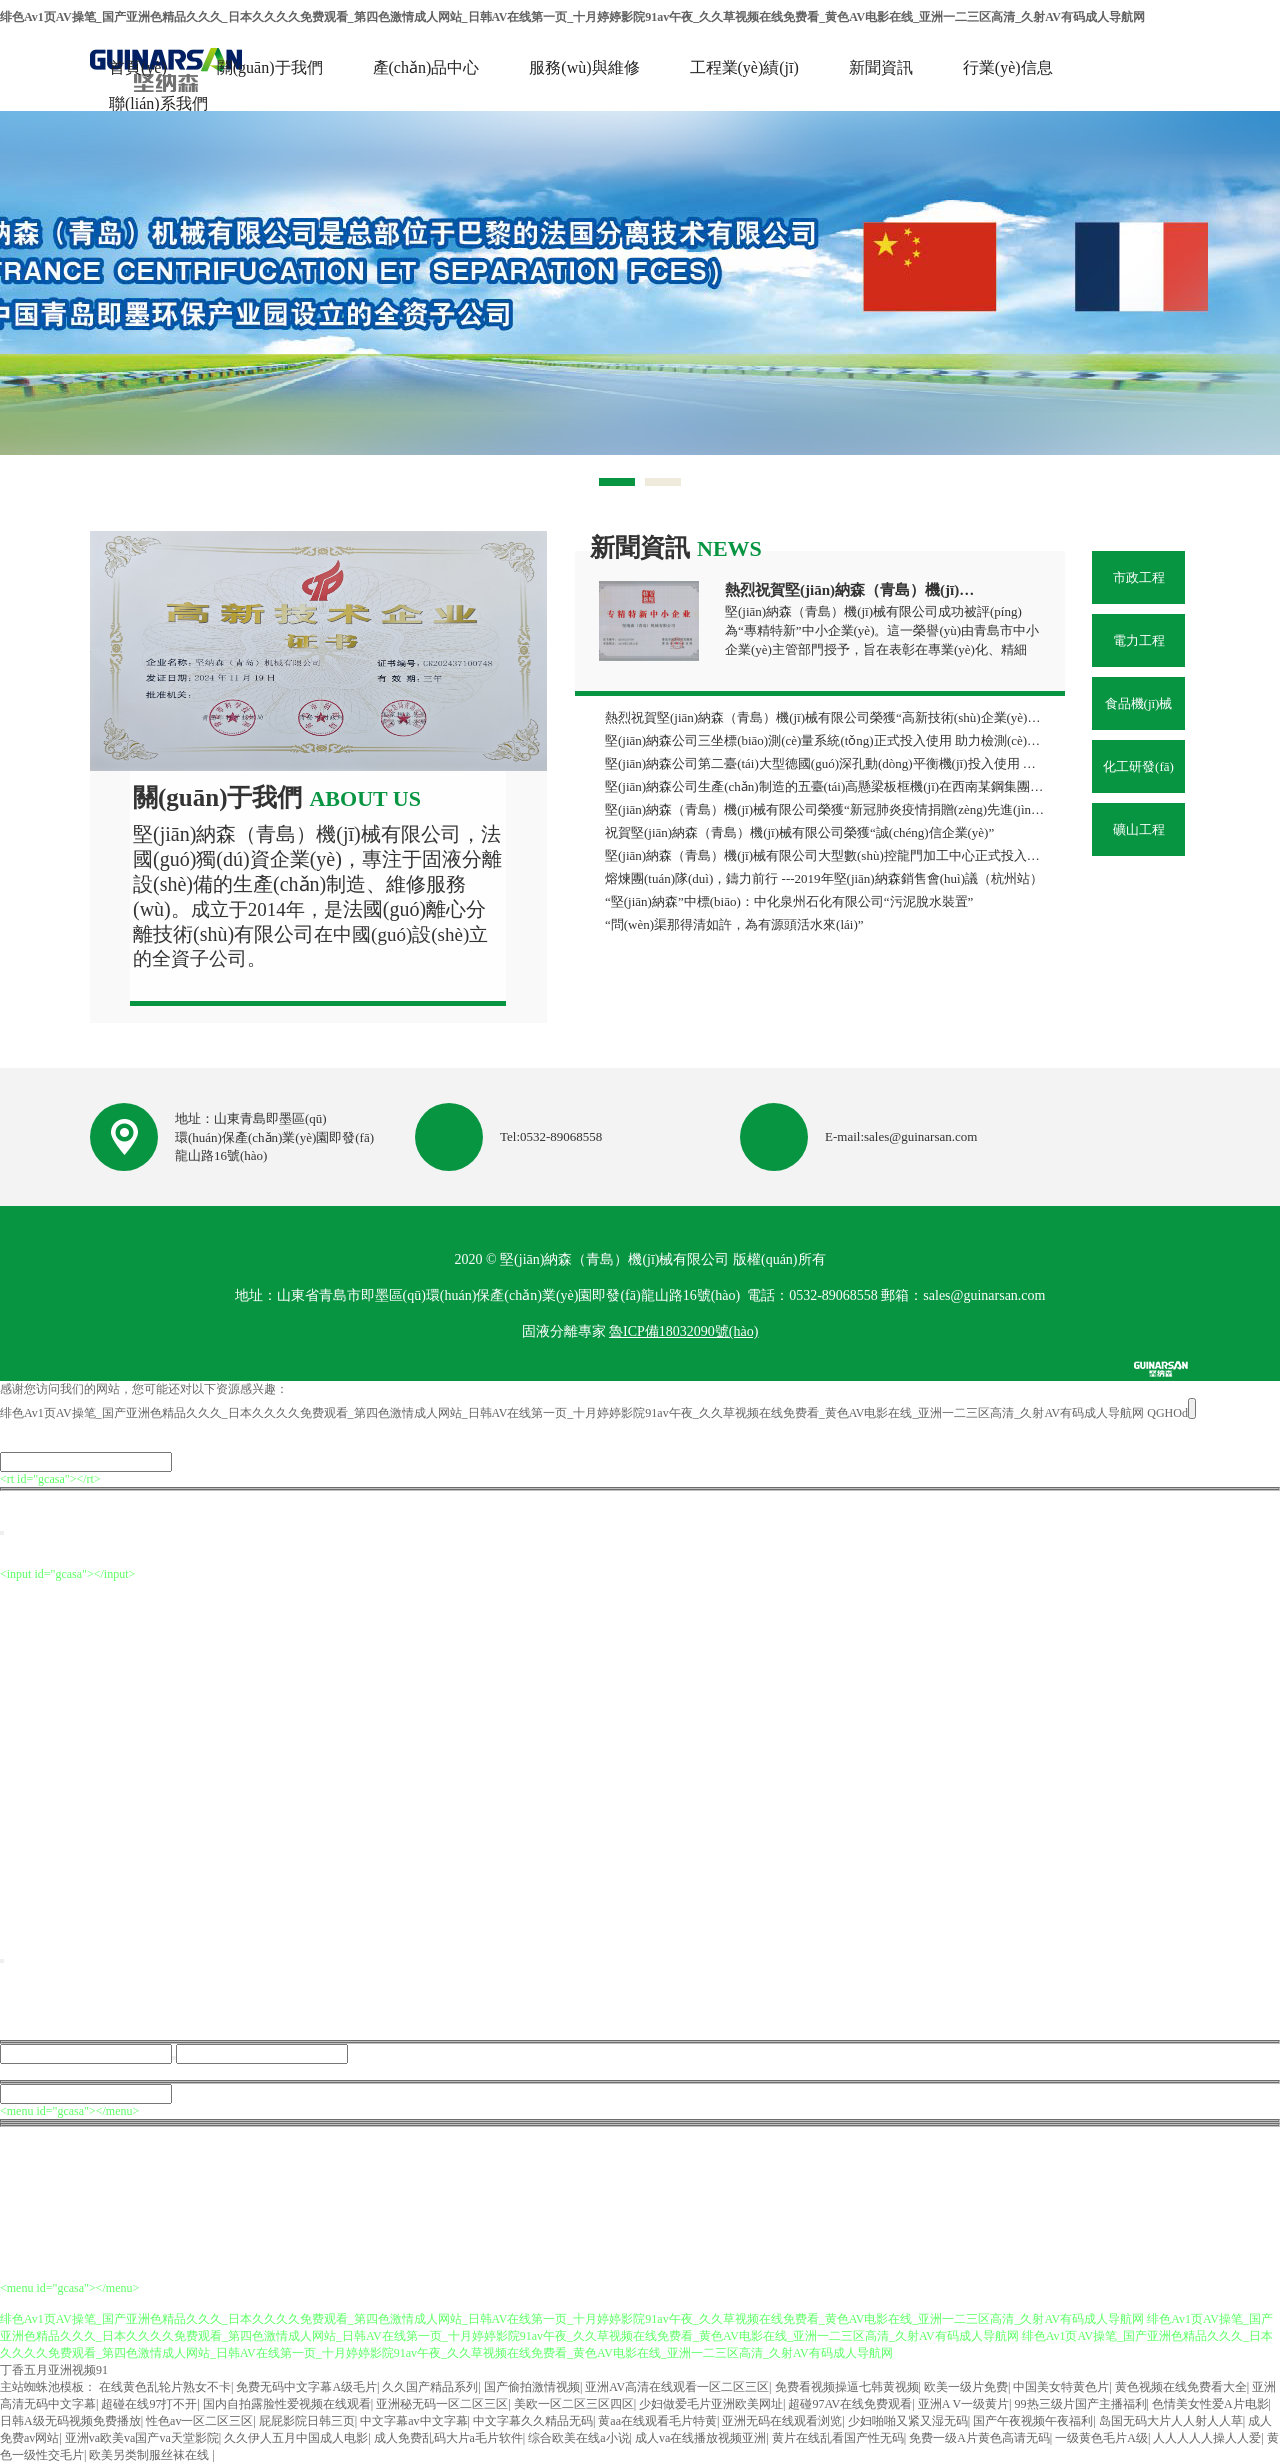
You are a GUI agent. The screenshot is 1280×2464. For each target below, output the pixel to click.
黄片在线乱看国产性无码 (838, 2438)
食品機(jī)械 (1139, 703)
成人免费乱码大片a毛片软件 (448, 2438)
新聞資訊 (881, 67)
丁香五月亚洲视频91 (54, 2370)
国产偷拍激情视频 (532, 2387)
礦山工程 (1139, 829)
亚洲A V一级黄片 (963, 2404)
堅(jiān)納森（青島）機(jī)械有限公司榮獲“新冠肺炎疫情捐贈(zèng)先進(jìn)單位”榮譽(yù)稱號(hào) (825, 809)
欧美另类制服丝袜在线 (150, 2455)
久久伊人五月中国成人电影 (296, 2438)
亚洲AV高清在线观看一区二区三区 (677, 2387)
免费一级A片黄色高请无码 (979, 2438)
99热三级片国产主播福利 (1081, 2404)
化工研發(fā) (1138, 766)
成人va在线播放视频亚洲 (700, 2438)
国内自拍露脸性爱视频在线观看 (287, 2404)
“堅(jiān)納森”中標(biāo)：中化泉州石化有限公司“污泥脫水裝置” (789, 901)
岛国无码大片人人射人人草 (1171, 2421)
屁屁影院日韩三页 (307, 2421)
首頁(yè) (138, 67)
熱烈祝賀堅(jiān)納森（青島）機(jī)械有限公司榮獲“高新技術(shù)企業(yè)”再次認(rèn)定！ (825, 717)
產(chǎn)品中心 (426, 67)
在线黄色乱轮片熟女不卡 (165, 2387)
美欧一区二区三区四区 (574, 2404)
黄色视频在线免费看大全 (1181, 2387)
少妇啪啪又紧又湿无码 (908, 2421)
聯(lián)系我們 (158, 103)
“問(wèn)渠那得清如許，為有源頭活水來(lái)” (734, 924)
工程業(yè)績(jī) (744, 67)
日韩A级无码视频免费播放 (70, 2421)
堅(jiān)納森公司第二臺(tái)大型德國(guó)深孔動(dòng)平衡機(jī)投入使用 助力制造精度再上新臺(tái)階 (825, 763)
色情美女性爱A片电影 (1210, 2404)
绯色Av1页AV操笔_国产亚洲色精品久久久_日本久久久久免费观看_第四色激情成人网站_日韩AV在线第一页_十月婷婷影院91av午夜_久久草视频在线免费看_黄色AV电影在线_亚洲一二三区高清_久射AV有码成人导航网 (572, 17)
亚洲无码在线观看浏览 (782, 2421)
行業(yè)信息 (1008, 67)
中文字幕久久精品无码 (533, 2421)
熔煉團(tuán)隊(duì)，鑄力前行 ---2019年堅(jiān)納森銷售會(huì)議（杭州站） (824, 878)
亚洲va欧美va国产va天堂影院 (142, 2438)
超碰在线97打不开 (149, 2404)
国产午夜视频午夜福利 (1033, 2421)
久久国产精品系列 (430, 2387)
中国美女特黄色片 (1061, 2387)
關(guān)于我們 (270, 67)
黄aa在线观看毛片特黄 (657, 2421)
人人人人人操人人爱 (1207, 2438)
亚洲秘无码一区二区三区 (442, 2404)
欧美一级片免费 (966, 2387)
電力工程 (1139, 640)
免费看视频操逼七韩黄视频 (847, 2387)
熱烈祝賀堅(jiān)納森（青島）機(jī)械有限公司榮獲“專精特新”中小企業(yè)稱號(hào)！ (853, 590)
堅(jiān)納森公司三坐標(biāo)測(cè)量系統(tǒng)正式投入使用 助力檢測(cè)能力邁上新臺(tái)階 (825, 740)
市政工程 (1139, 577)
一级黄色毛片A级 (1101, 2438)
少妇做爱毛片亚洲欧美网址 (711, 2404)
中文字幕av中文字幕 (413, 2421)
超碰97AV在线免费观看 (850, 2404)
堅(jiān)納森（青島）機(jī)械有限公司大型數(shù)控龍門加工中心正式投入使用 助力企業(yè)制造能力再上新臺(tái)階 (825, 855)
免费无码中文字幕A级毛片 (306, 2387)
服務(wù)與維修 (584, 67)
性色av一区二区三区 (199, 2421)
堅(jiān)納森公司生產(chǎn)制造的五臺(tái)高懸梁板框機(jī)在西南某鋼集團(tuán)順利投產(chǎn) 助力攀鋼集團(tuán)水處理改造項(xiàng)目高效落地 (825, 786)
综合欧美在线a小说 (578, 2438)
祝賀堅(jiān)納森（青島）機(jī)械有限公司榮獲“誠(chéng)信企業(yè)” (799, 832)
